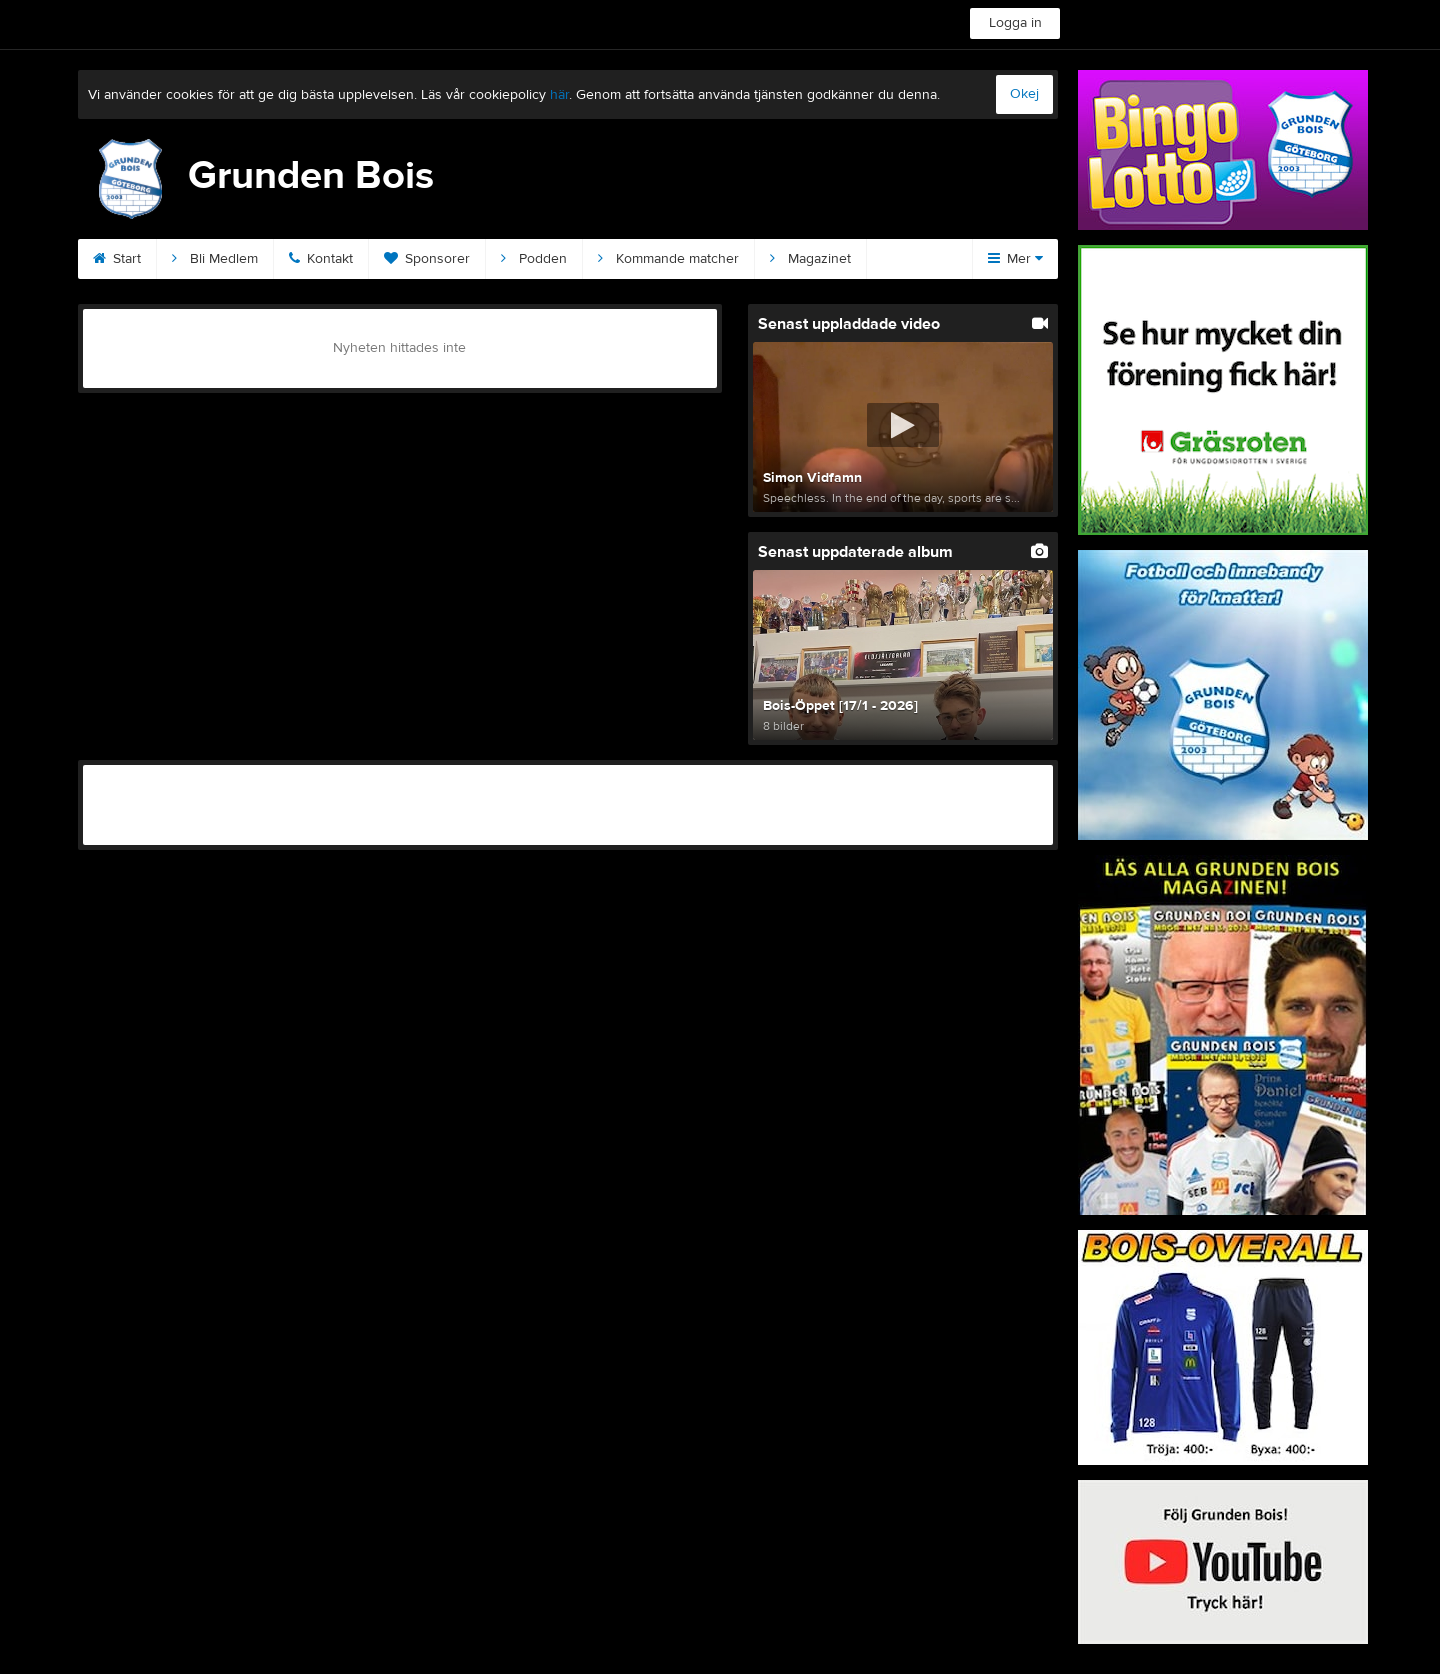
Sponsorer (427, 259)
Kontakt (321, 259)
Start (117, 259)
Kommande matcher (668, 259)
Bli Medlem (215, 259)
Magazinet (810, 259)
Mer (1015, 259)
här (559, 95)
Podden (534, 259)
